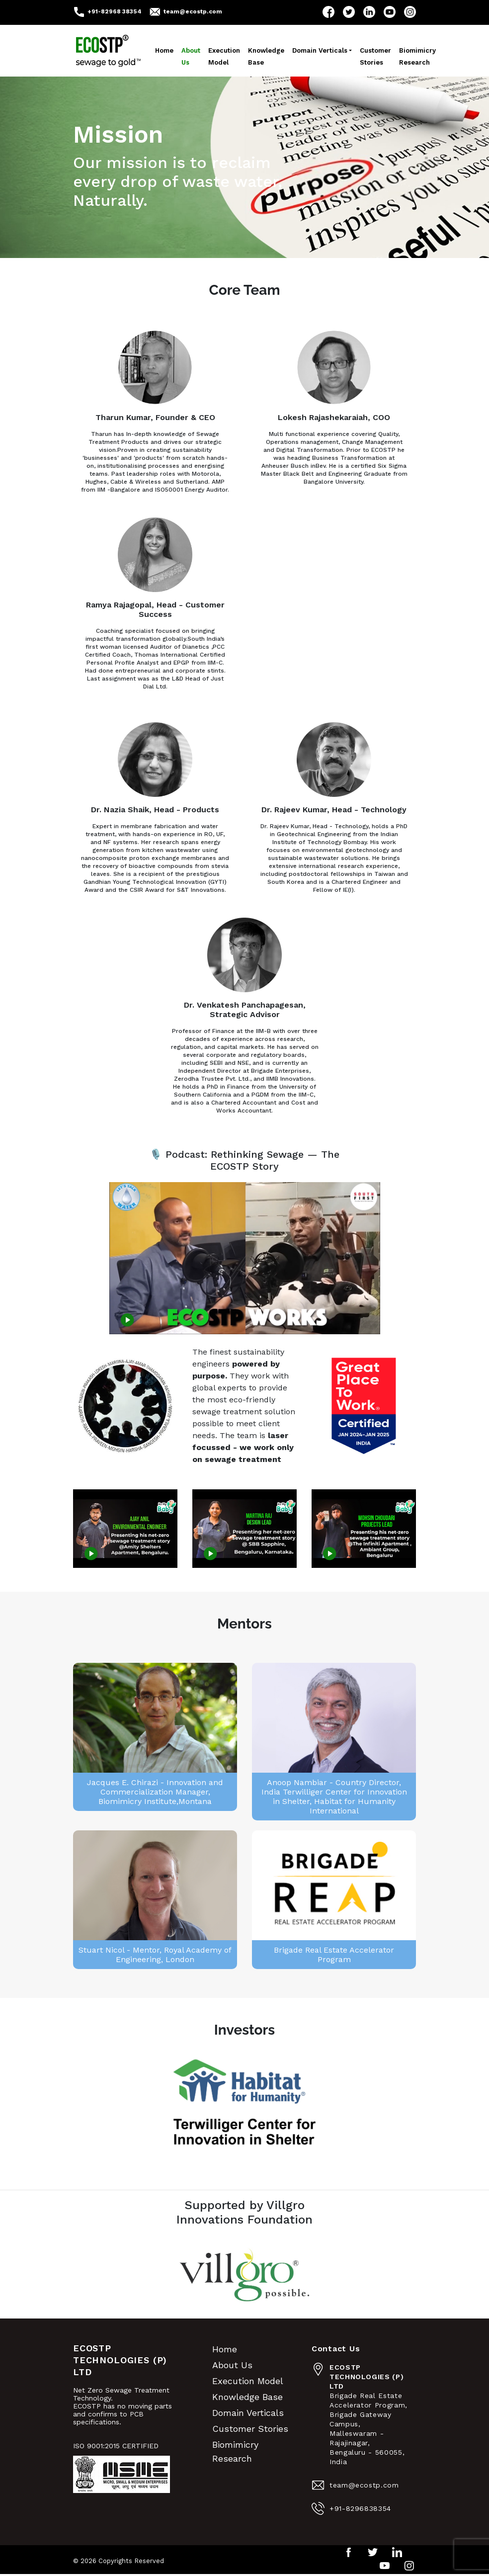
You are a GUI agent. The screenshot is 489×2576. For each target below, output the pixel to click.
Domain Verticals (319, 50)
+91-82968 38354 (114, 11)
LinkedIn (369, 12)
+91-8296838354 (360, 2508)
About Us (190, 56)
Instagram (410, 12)
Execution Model (224, 56)
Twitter (349, 12)
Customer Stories (375, 56)
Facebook (328, 12)
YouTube (390, 12)
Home (164, 50)
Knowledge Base (266, 56)
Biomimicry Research (417, 56)
